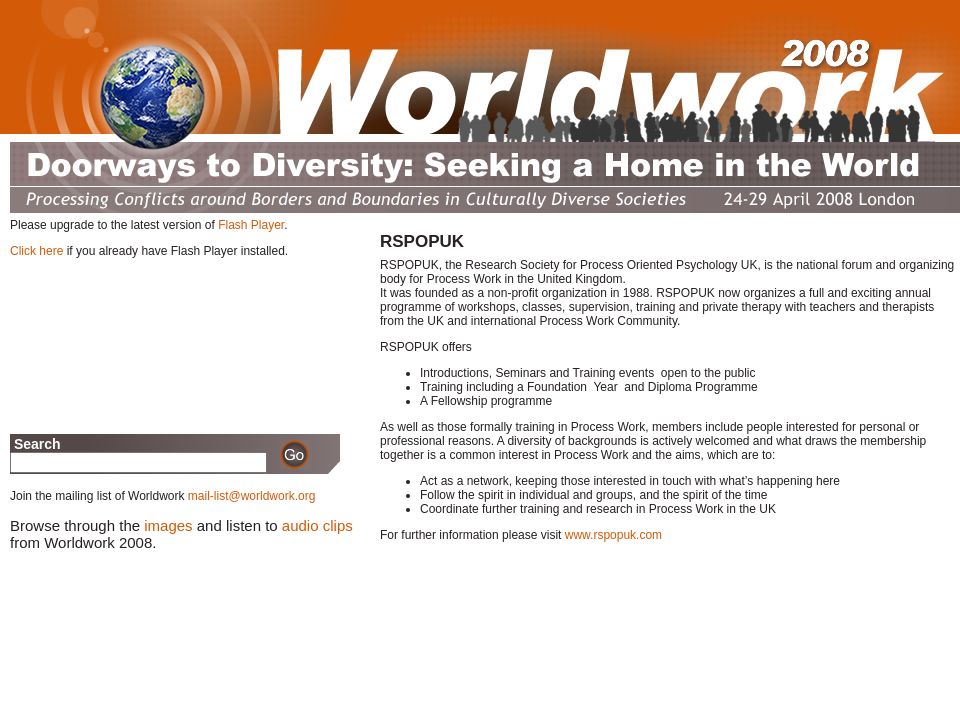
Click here (36, 251)
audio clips (317, 525)
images (168, 525)
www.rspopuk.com (613, 535)
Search (35, 444)
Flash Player (251, 225)
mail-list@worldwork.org (252, 496)
